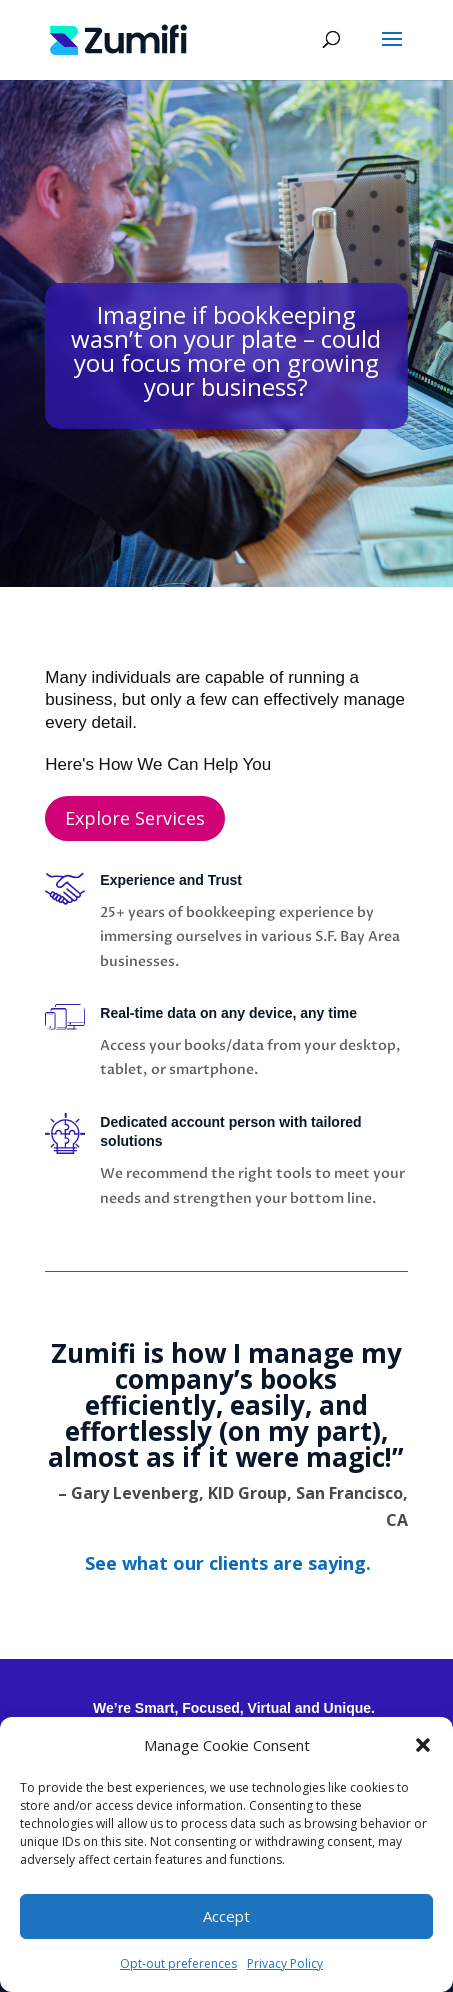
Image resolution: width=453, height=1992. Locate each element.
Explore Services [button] (135, 818)
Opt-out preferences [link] (178, 1963)
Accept (226, 1916)
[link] (118, 38)
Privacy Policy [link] (285, 1963)
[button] (423, 1745)
